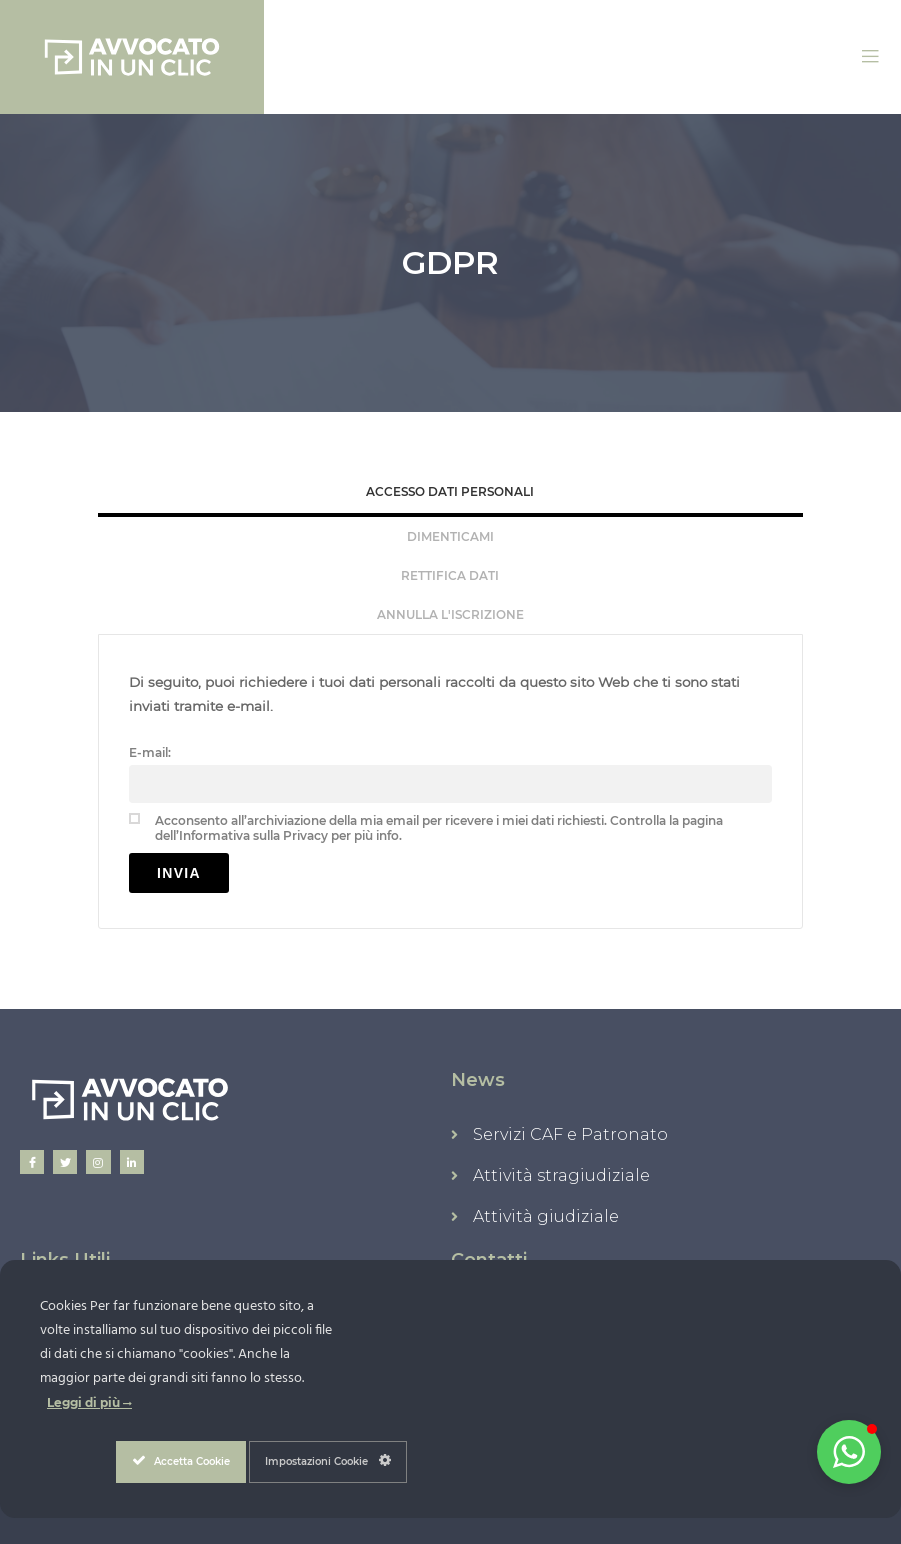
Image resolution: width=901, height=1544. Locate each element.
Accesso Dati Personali (450, 491)
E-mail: (150, 752)
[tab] (450, 494)
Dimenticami (450, 536)
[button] (849, 1452)
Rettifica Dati (450, 575)
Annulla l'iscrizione (450, 614)
